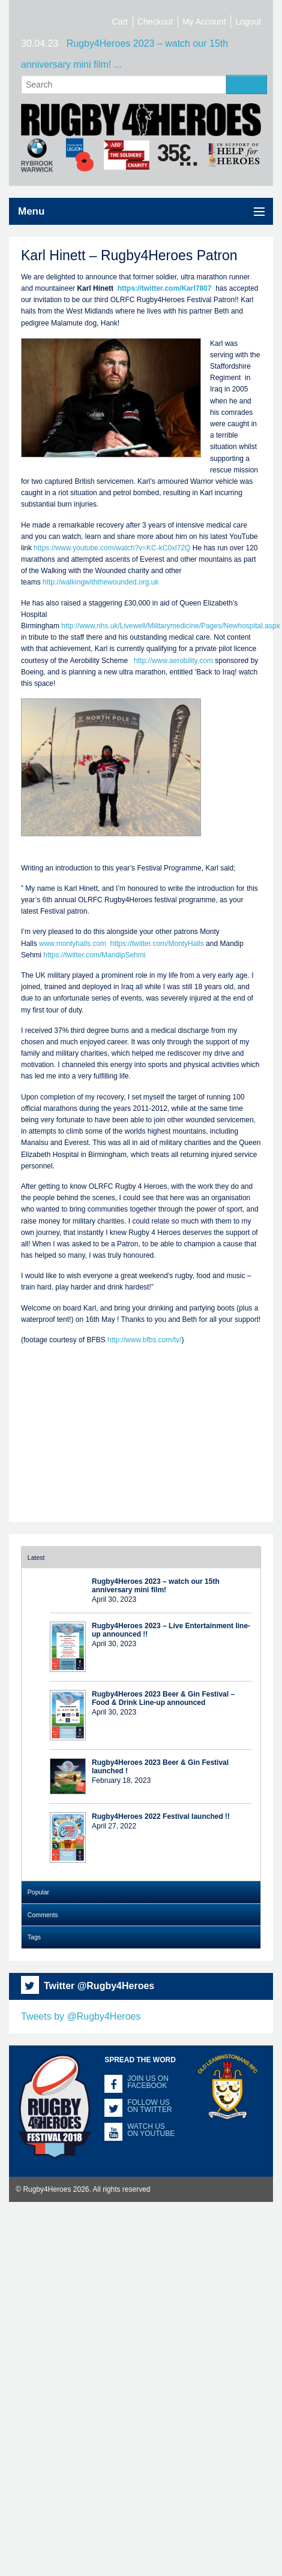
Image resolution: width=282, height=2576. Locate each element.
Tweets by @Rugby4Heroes (80, 2016)
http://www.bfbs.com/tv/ (144, 1340)
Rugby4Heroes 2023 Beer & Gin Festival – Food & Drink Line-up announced (163, 1698)
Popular (38, 1892)
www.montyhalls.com (72, 943)
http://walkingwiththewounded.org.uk (100, 582)
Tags (34, 1937)
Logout (248, 21)
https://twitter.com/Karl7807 (166, 288)
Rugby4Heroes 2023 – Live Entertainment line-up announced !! (171, 1630)
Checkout (155, 21)
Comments (43, 1914)
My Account (204, 21)
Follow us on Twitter (149, 2106)
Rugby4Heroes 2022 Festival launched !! (161, 1816)
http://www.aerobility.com (173, 660)
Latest (36, 1557)
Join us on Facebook (148, 2082)
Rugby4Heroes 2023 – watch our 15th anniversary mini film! (156, 1585)
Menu (31, 211)
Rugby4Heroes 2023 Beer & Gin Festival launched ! (160, 1766)
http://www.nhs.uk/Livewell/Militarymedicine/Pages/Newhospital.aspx (170, 626)
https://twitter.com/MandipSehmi (94, 955)
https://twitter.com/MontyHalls (157, 943)
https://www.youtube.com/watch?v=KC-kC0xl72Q (112, 548)
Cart (120, 21)
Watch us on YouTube (151, 2130)
